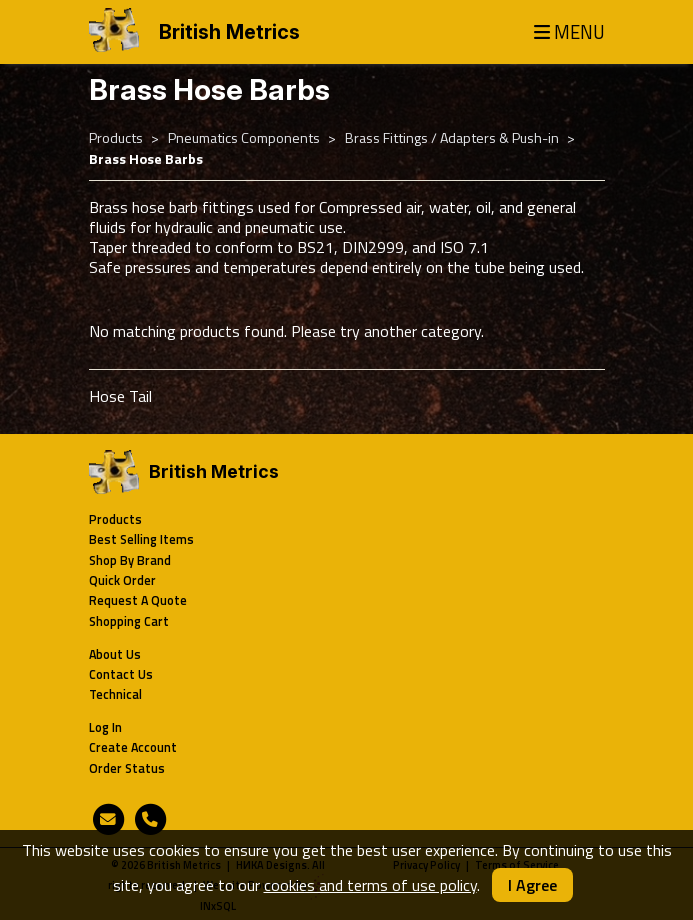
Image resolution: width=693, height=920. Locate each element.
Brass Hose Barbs (146, 159)
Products (116, 138)
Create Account (133, 747)
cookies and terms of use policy (370, 885)
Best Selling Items (141, 539)
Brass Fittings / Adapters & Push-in (452, 138)
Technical (115, 694)
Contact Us (121, 674)
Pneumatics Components (244, 138)
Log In (105, 727)
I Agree (532, 885)
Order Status (127, 768)
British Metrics (229, 32)
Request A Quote (138, 600)
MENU (569, 32)
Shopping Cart (129, 621)
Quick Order (122, 580)
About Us (115, 654)
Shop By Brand (130, 560)
